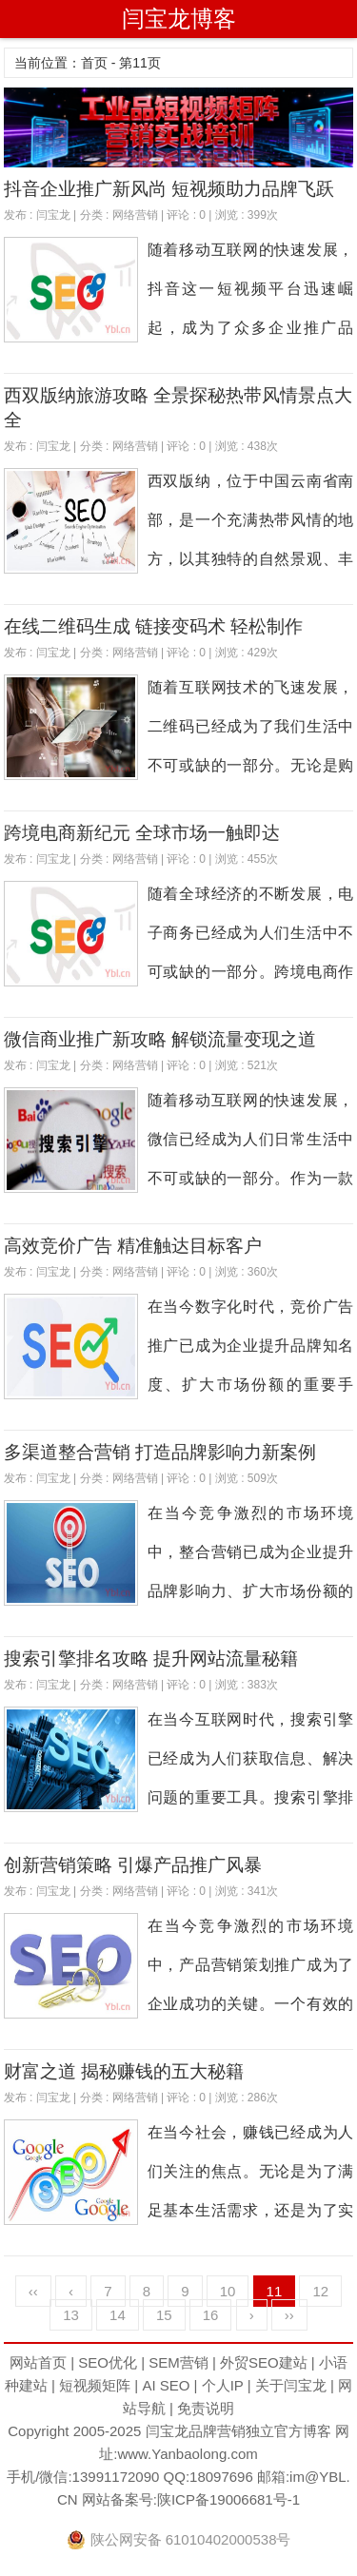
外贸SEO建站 (263, 2362)
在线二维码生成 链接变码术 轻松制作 (154, 626)
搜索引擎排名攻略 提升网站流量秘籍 (151, 1659)
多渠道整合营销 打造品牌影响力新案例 (160, 1452)
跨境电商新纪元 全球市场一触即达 (142, 833)
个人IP (223, 2385)
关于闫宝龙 (291, 2385)
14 (117, 2315)
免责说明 (205, 2408)
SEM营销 (178, 2362)
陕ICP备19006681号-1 (228, 2499)
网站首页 (38, 2362)
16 (211, 2315)
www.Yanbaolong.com (187, 2454)
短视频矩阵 (94, 2385)
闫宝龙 (53, 215)
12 (320, 2291)
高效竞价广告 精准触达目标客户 (133, 1246)
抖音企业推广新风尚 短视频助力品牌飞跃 (169, 189)
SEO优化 (107, 2362)
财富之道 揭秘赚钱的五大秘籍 (124, 2071)
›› (289, 2315)
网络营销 (135, 215)
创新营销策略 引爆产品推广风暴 (133, 1865)
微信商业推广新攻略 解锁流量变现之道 (160, 1039)
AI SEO (165, 2385)
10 (228, 2291)
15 (164, 2315)
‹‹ (33, 2291)
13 (71, 2315)
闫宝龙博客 (179, 18)
